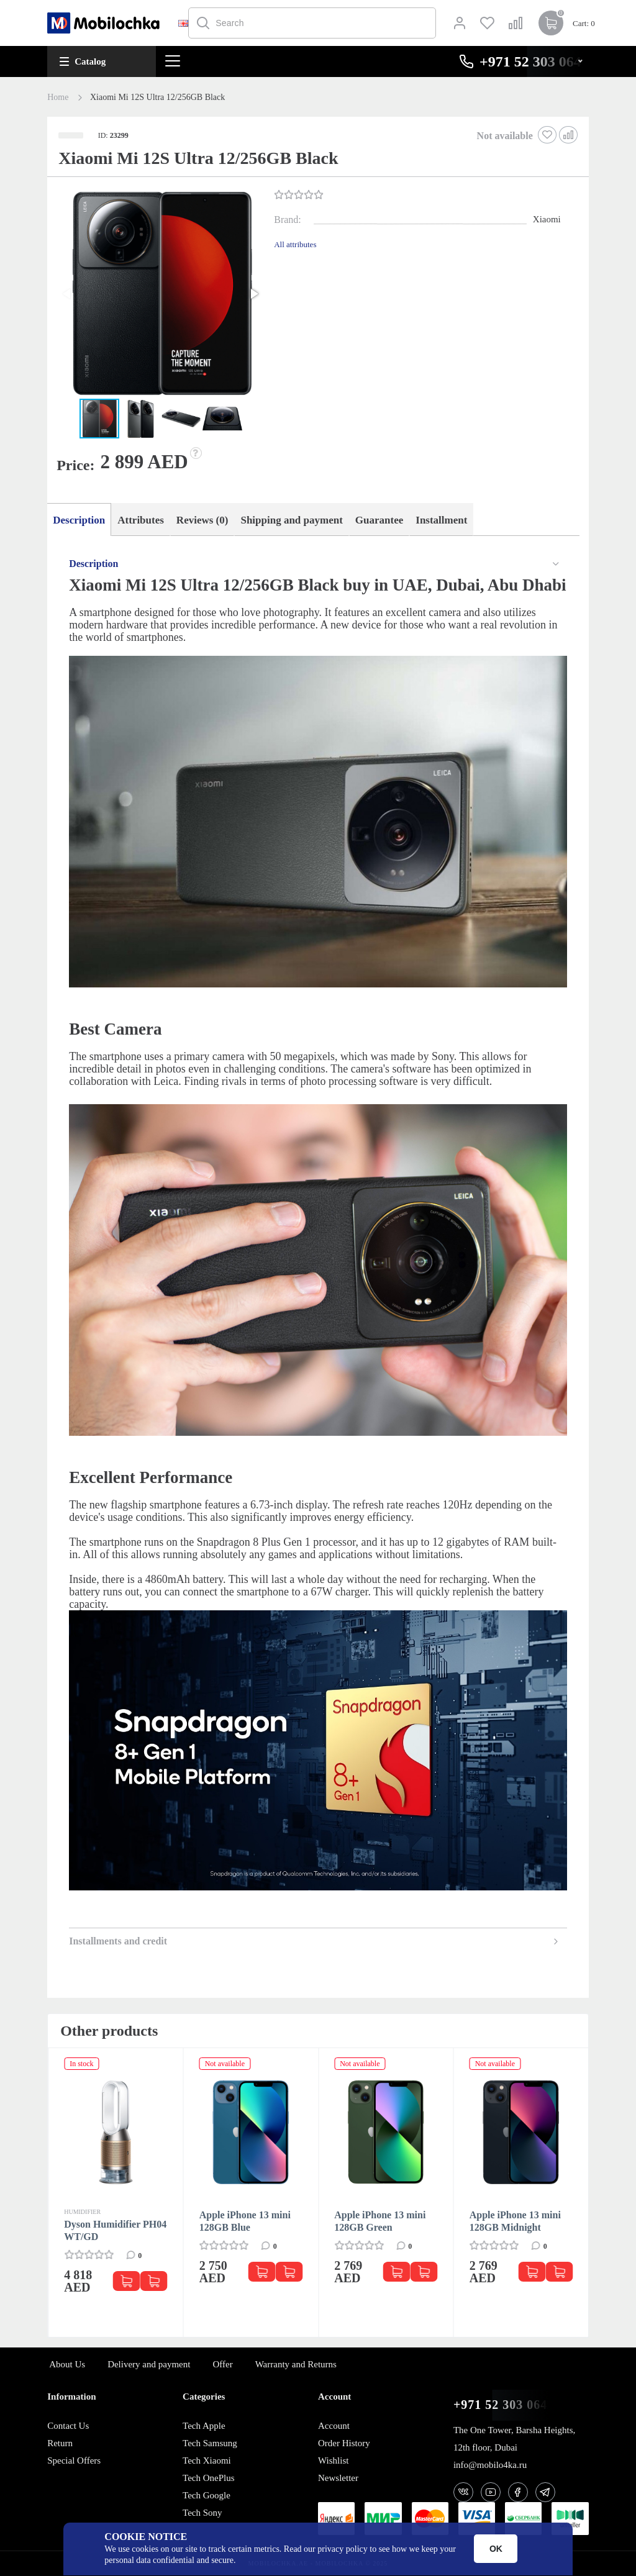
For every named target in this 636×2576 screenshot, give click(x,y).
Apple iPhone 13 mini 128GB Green (379, 2221)
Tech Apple (204, 2426)
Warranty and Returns (296, 2364)
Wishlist (333, 2460)
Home (57, 97)
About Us (67, 2364)
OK (495, 2549)
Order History (344, 2443)
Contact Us (68, 2426)
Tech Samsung (210, 2443)
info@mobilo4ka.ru (490, 2465)
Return (60, 2443)
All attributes (295, 244)
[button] (159, 295)
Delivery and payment (148, 2364)
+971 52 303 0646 (503, 2404)
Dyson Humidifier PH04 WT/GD (115, 2230)
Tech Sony (202, 2513)
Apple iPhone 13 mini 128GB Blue (245, 2221)
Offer (222, 2364)
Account (334, 2426)
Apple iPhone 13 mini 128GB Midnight (515, 2221)
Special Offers (74, 2460)
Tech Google (206, 2495)
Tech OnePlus (209, 2478)
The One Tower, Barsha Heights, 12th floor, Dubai (514, 2438)
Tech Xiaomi (207, 2460)
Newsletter (338, 2478)
